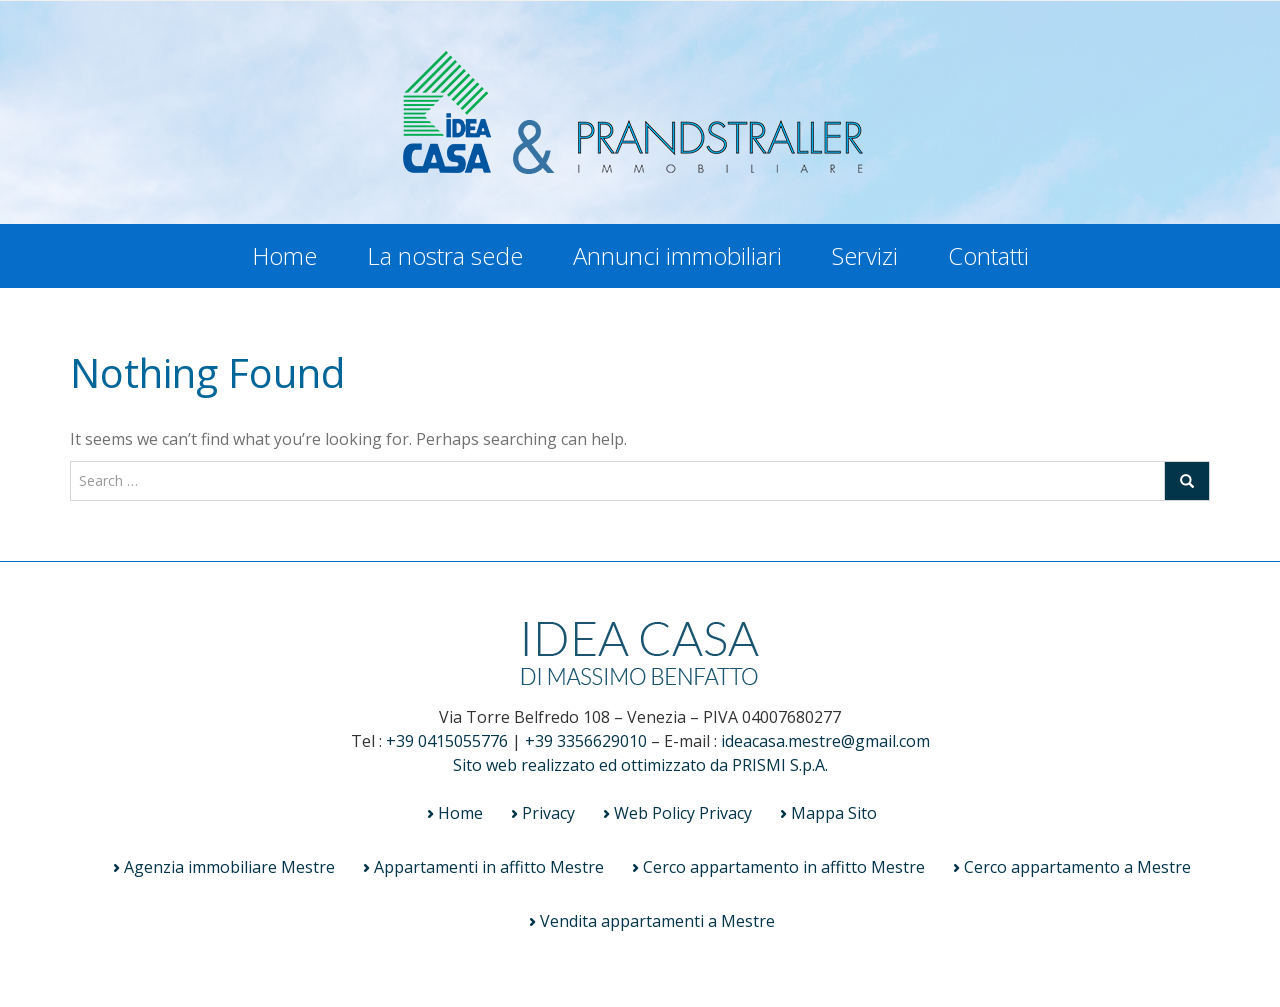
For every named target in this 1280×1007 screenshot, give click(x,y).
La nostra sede (445, 255)
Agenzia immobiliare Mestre (229, 867)
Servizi (865, 255)
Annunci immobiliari (677, 255)
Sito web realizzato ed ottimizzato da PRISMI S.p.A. (640, 765)
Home (284, 255)
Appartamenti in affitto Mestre (489, 867)
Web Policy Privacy (683, 813)
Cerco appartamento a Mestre (1077, 867)
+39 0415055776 (447, 741)
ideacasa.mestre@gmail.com (825, 741)
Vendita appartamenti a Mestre (657, 921)
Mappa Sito (834, 813)
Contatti (988, 255)
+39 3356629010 (586, 741)
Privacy (548, 813)
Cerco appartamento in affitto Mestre (784, 867)
